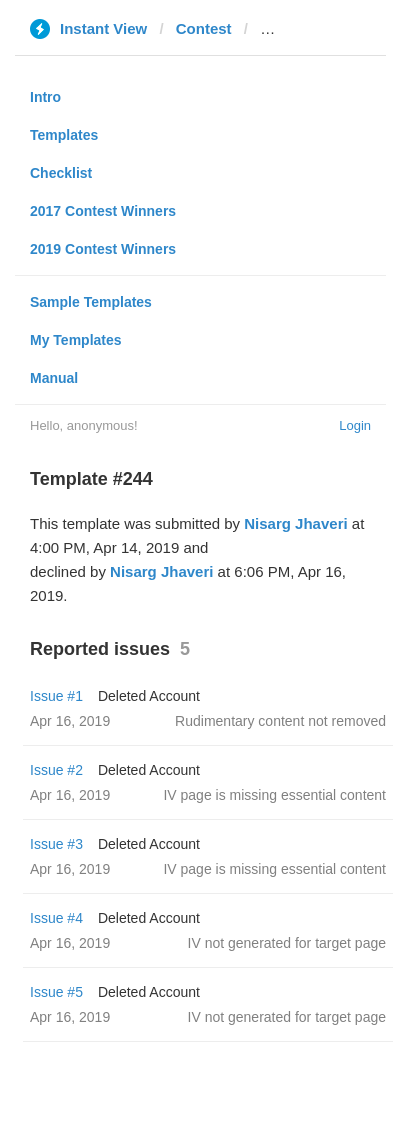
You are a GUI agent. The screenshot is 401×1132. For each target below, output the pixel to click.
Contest (204, 28)
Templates (64, 135)
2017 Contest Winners (103, 211)
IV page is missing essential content (274, 795)
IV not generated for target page (287, 943)
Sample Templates (91, 302)
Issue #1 (56, 696)
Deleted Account (149, 696)
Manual (54, 378)
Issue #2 (56, 770)
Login (355, 425)
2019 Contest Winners (103, 249)
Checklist (61, 173)
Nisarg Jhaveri (295, 523)
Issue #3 (56, 844)
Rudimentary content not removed (280, 721)
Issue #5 (56, 992)
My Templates (76, 340)
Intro (45, 97)
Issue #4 (56, 918)
